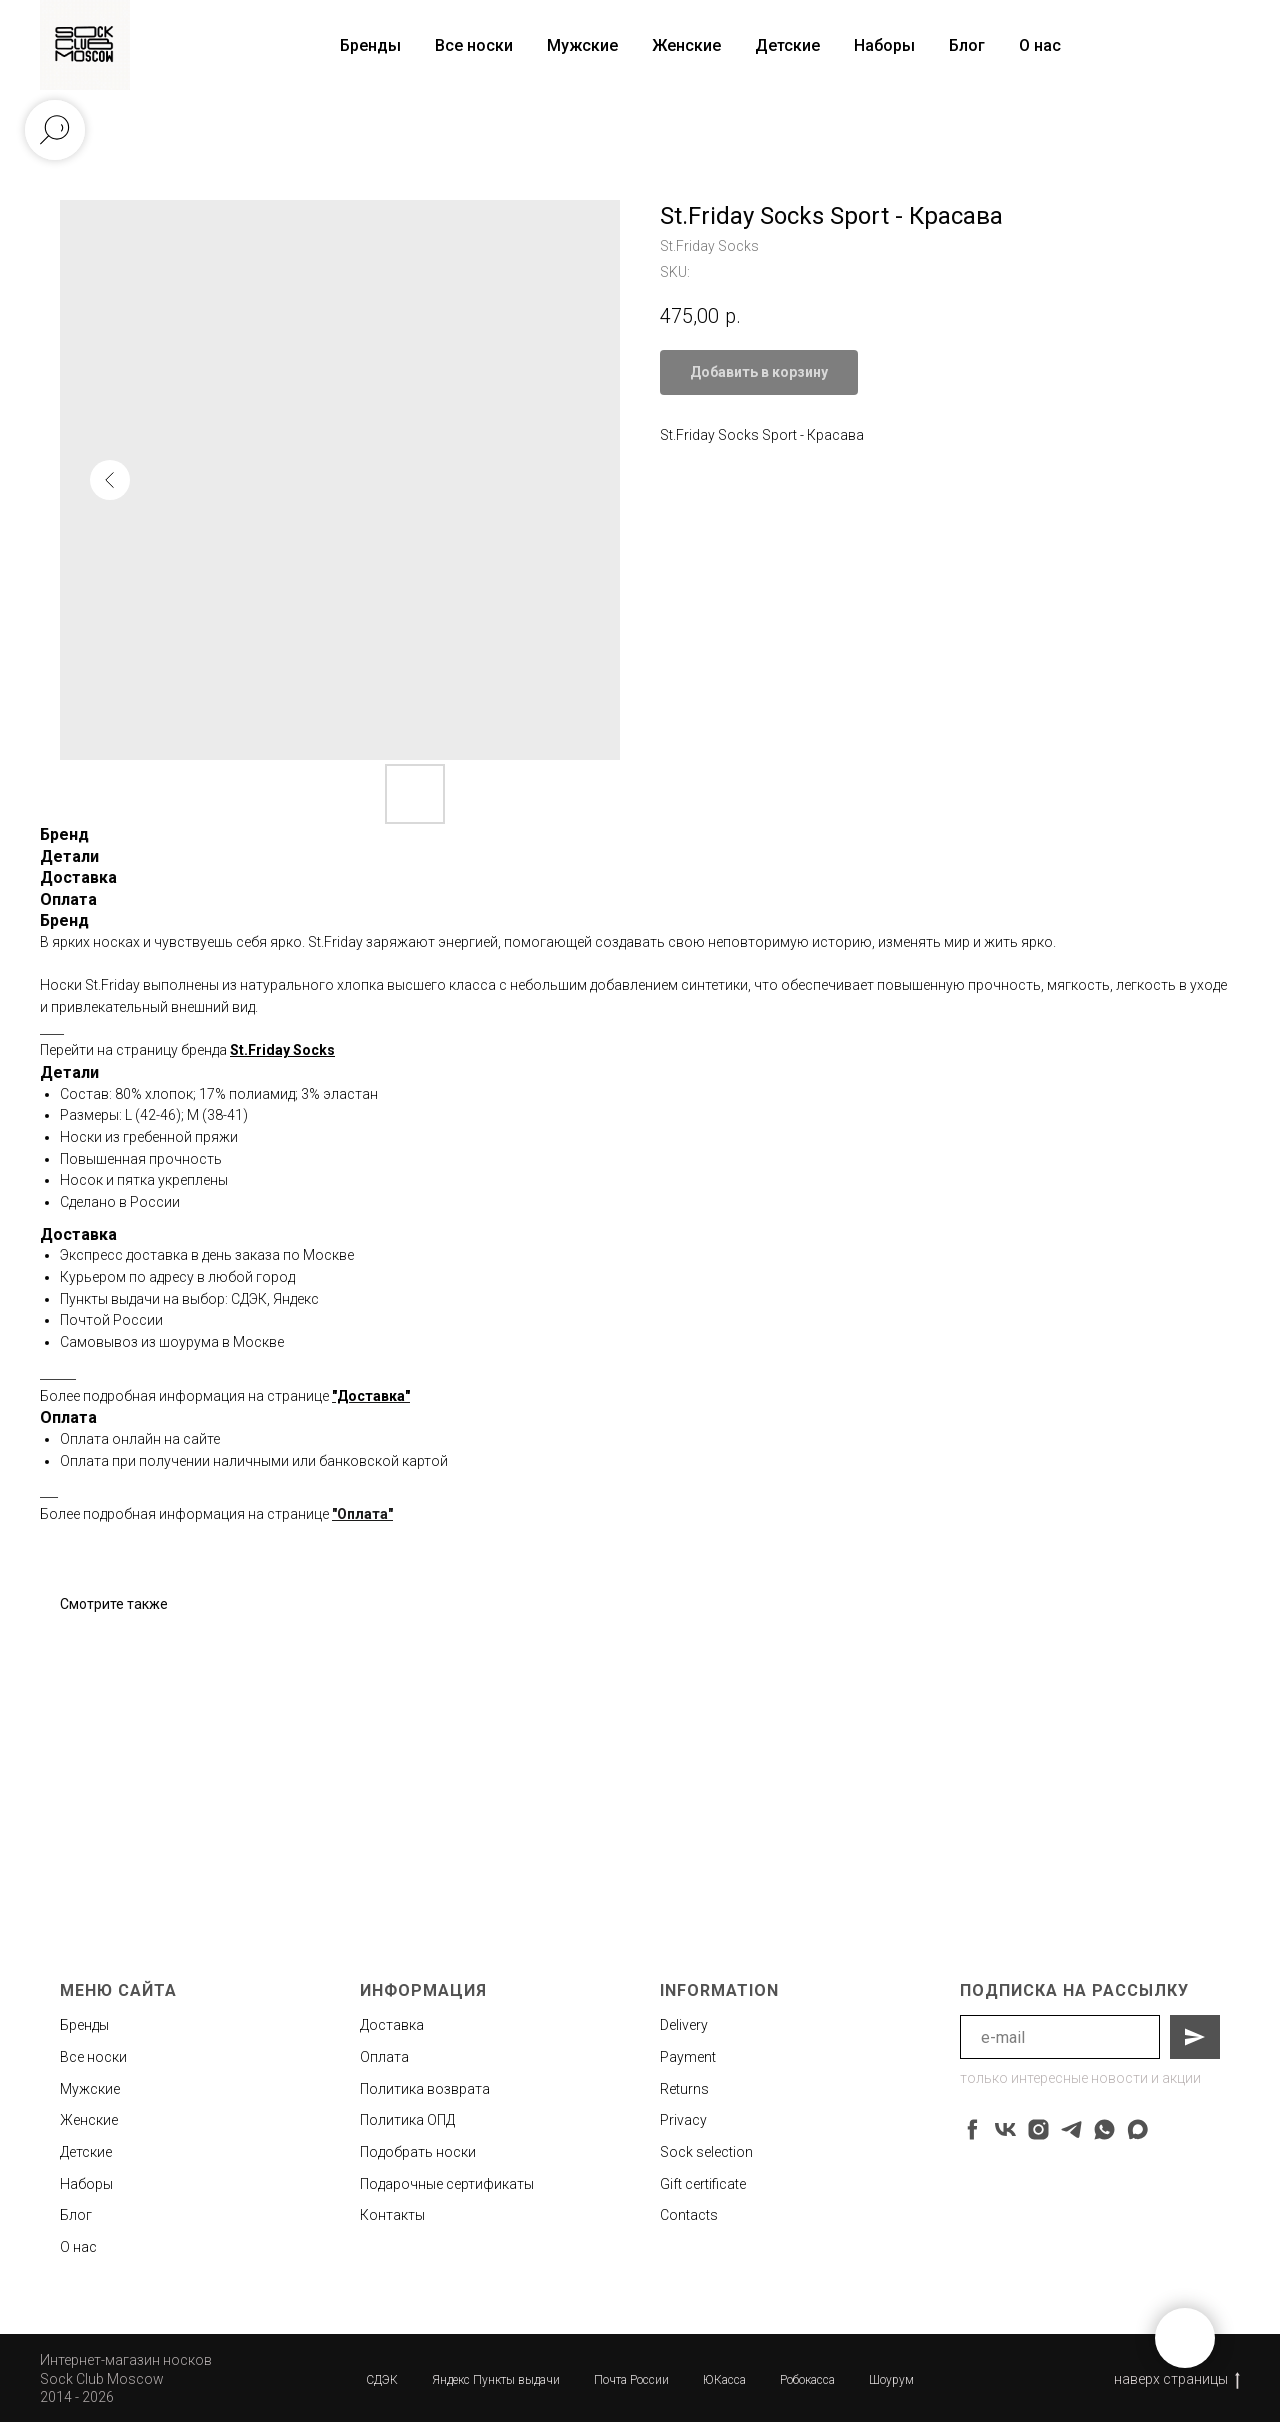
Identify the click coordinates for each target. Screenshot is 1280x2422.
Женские (686, 45)
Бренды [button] (370, 45)
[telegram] (1071, 2129)
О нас (1040, 45)
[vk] (1005, 2129)
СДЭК (382, 2380)
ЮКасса (724, 2380)
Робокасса (807, 2380)
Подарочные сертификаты (447, 2184)
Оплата (384, 2057)
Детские (787, 45)
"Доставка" (371, 1396)
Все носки (474, 45)
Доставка (392, 2025)
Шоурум (891, 2380)
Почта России (631, 2380)
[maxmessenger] (1137, 2129)
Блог (967, 45)
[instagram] (1038, 2129)
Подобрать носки (418, 2152)
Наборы (884, 45)
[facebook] (972, 2129)
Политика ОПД (407, 2120)
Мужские (582, 45)
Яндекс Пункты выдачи (496, 2380)
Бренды (84, 2025)
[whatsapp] (1104, 2129)
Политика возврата (425, 2089)
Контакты (392, 2215)
